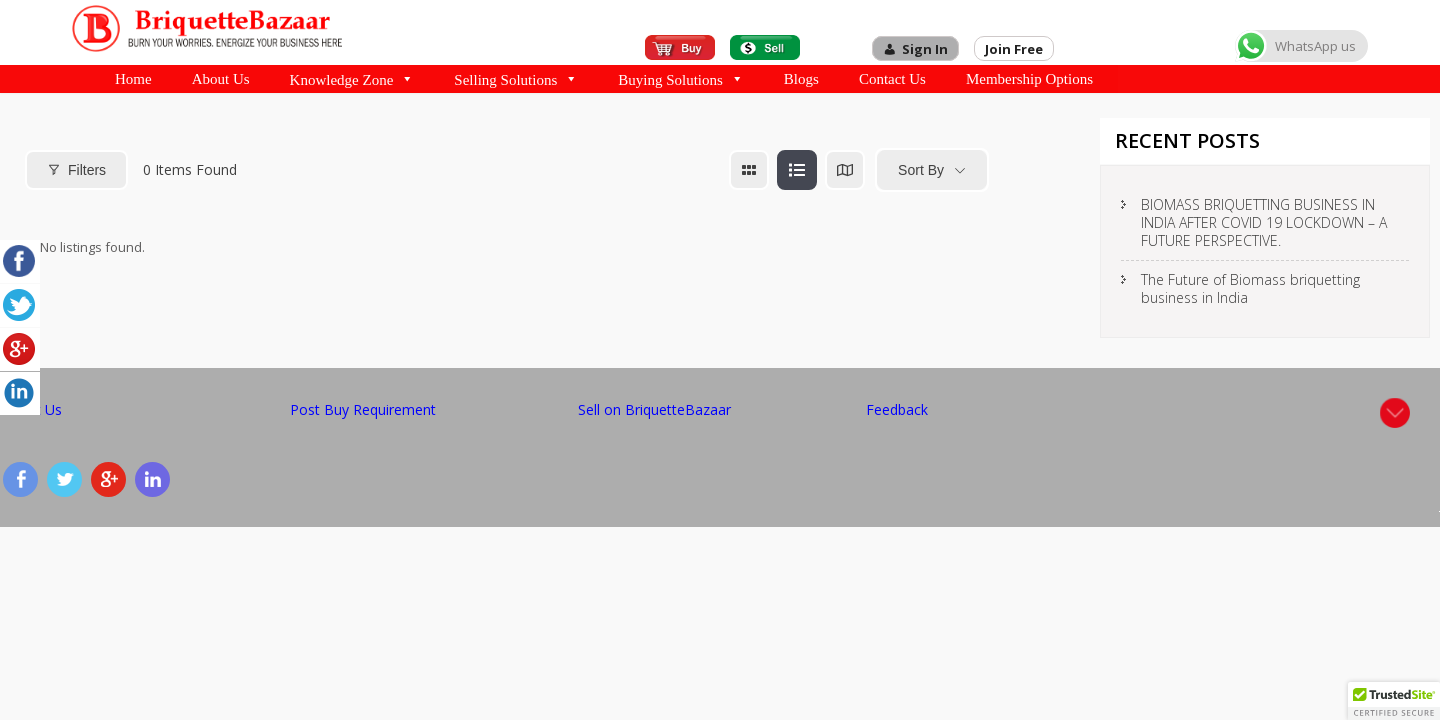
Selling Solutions (516, 79)
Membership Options (1029, 79)
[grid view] (749, 170)
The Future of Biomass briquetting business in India (1250, 288)
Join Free (1014, 49)
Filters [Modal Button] (76, 170)
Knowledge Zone (352, 79)
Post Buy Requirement (363, 409)
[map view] (845, 170)
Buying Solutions (681, 79)
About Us (221, 79)
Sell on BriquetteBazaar (654, 409)
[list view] (797, 170)
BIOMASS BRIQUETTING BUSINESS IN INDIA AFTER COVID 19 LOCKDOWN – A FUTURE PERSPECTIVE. (1264, 222)
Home (133, 79)
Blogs (801, 79)
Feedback (897, 409)
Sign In (925, 49)
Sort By (921, 170)
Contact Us (892, 79)
